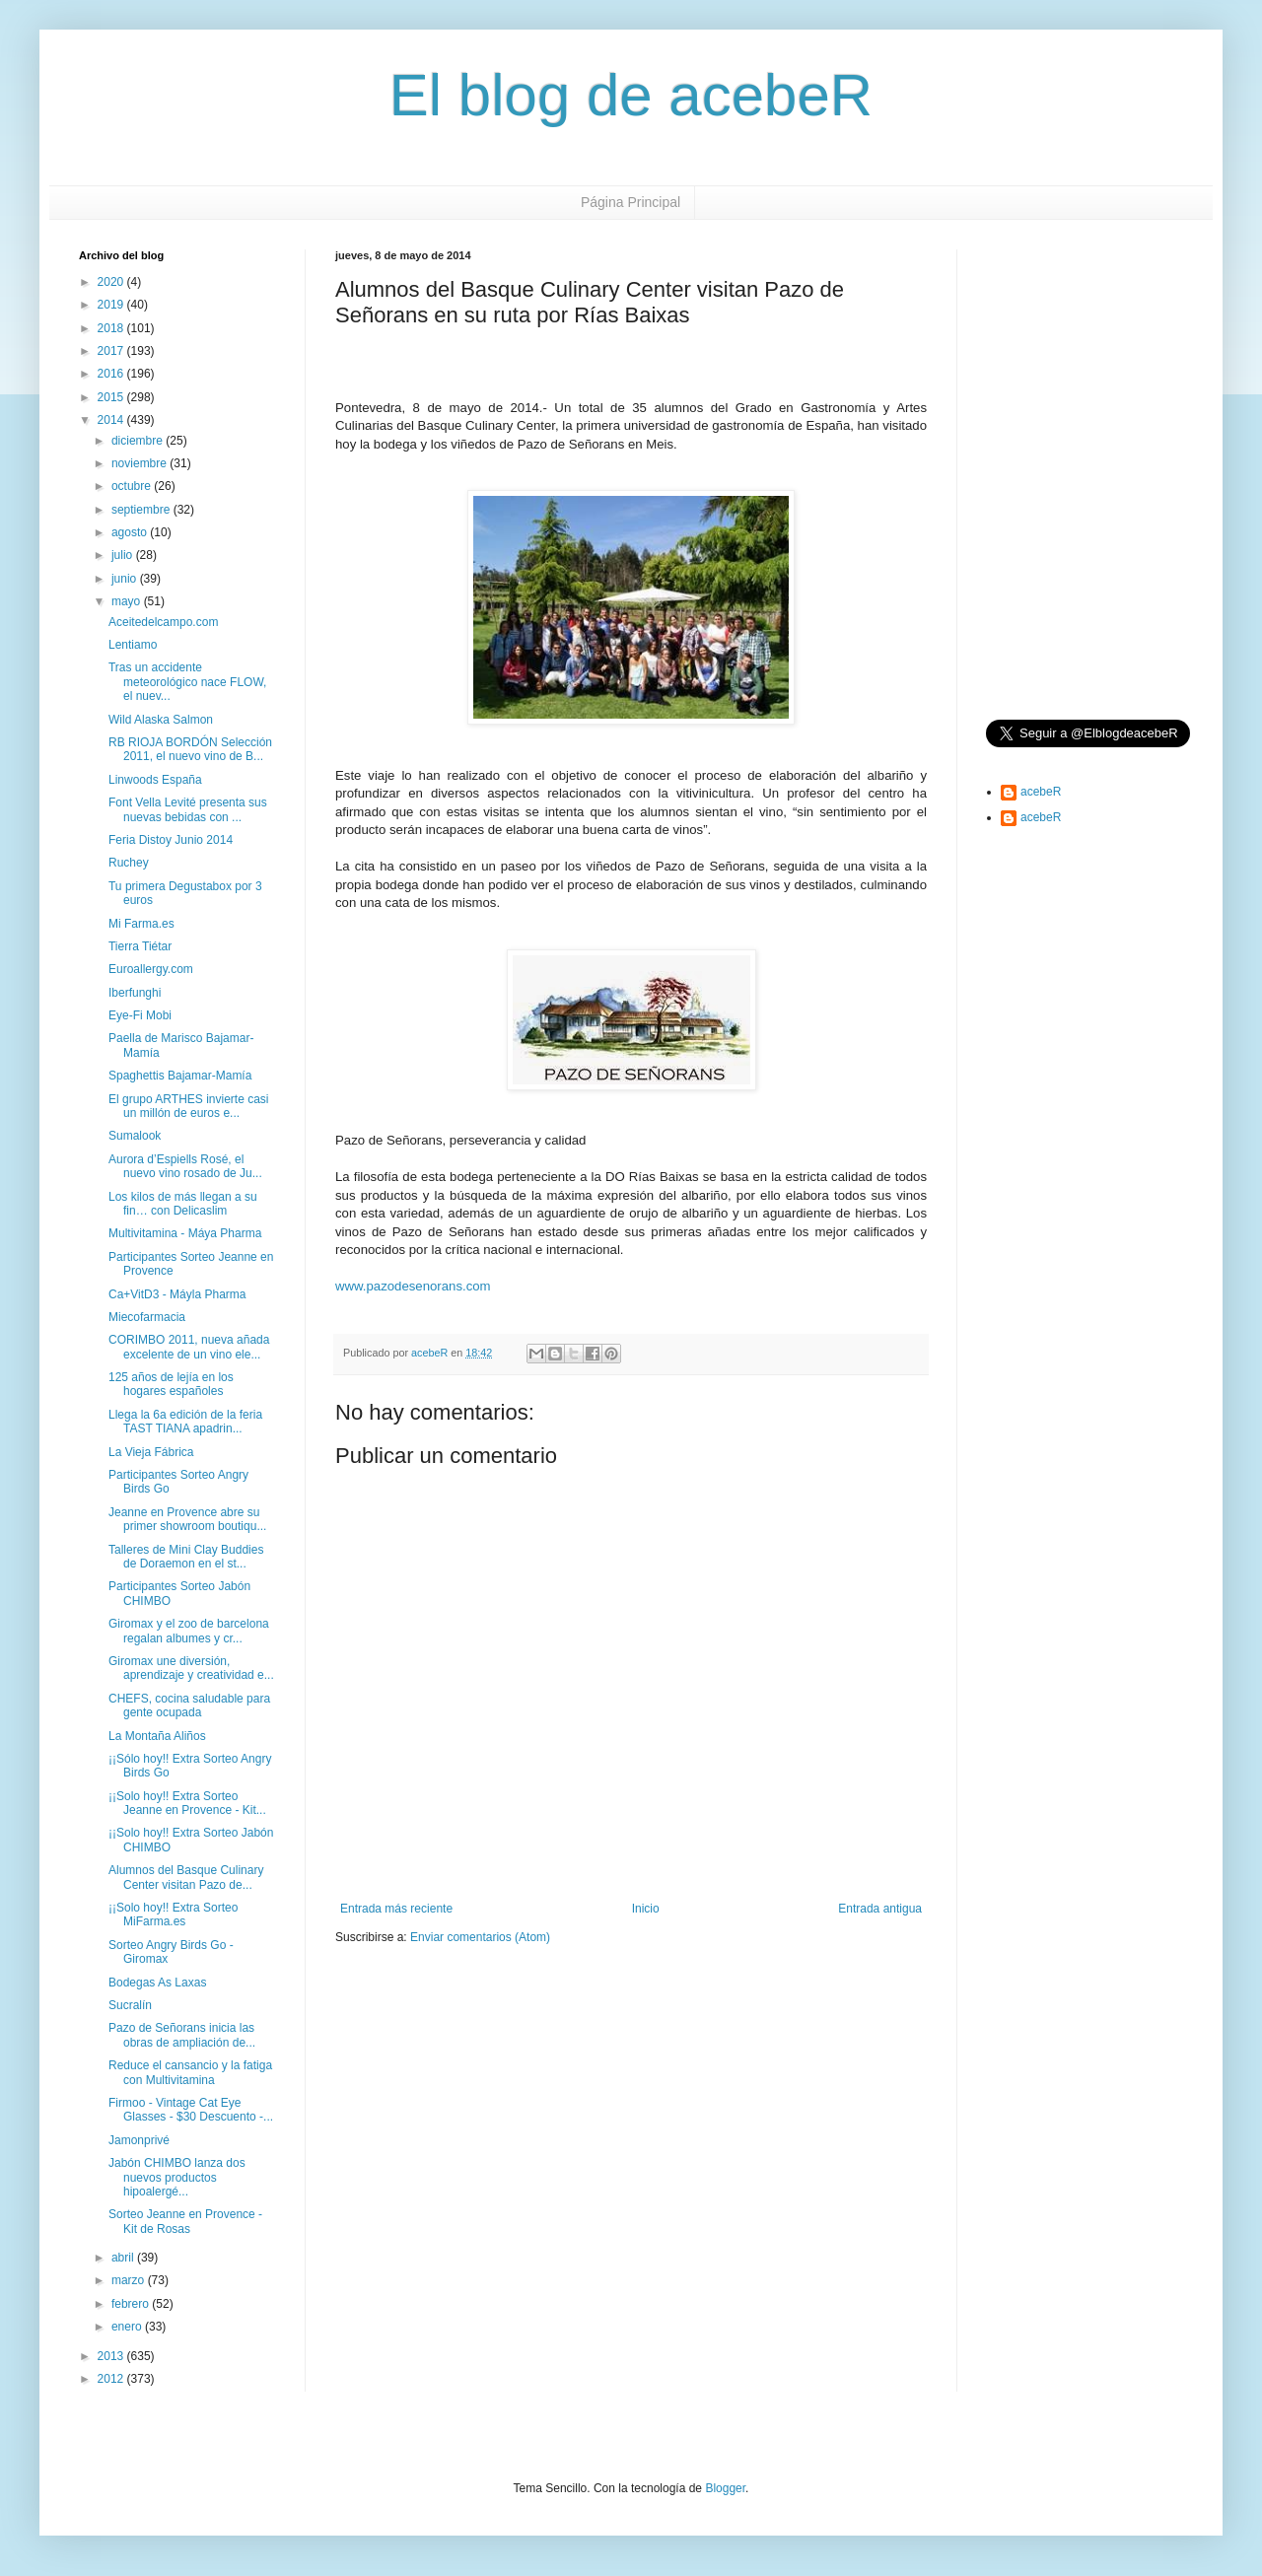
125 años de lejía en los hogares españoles (171, 1384)
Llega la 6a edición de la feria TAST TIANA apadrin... (185, 1421)
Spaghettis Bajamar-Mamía (179, 1075)
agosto (130, 532)
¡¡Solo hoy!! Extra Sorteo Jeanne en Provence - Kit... (187, 1803)
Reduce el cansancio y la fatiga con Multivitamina (190, 2072)
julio (123, 555)
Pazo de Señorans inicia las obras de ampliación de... (181, 2035)
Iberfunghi (134, 993)
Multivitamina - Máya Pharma (184, 1233)
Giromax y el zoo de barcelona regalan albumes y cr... (188, 1630)
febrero (131, 2304)
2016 (112, 374)
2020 (112, 282)
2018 (112, 328)
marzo (129, 2280)
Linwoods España (155, 780)
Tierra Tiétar (140, 946)
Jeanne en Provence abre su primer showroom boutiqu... (187, 1519)
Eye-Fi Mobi (140, 1015)
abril (124, 2257)
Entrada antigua (880, 1908)
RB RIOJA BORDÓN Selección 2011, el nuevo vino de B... (190, 749)
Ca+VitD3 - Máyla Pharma (177, 1294)
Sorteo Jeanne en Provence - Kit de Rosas (185, 2221)
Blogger (725, 2488)
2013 (112, 2356)
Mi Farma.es (141, 924)
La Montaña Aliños (157, 1736)
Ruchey (128, 863)
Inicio (646, 1908)
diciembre (138, 441)
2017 (112, 351)
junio (125, 579)
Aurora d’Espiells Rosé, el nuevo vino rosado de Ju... (185, 1166)
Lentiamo (132, 645)
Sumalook (134, 1136)
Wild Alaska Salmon (160, 720)
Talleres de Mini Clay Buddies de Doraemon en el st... (185, 1556)
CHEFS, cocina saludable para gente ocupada (189, 1705)
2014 (112, 420)
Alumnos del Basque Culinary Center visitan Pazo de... (185, 1877)
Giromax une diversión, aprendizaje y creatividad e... (191, 1668)
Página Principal (630, 202)
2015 (112, 397)
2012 (112, 2379)
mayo (127, 601)
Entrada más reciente (396, 1908)
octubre (132, 486)
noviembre (140, 463)
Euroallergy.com (150, 969)
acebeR (1040, 792)
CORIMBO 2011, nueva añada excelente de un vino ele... (188, 1346)
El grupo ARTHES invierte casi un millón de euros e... (188, 1106)
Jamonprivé (139, 2140)
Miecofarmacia (146, 1317)
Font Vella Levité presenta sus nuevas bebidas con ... (187, 809)
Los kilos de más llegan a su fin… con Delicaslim (182, 1204)
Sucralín (130, 2005)
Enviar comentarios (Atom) (480, 1937)
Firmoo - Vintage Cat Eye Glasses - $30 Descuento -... (190, 2109)
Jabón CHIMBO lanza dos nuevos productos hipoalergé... (176, 2177)
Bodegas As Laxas (157, 1982)
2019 (112, 305)
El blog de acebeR (631, 95)
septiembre (142, 510)
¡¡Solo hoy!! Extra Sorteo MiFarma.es (173, 1914)
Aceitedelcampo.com (163, 622)
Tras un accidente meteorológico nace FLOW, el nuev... (187, 682)
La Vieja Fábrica (151, 1452)
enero (128, 2326)
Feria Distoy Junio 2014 (170, 840)
